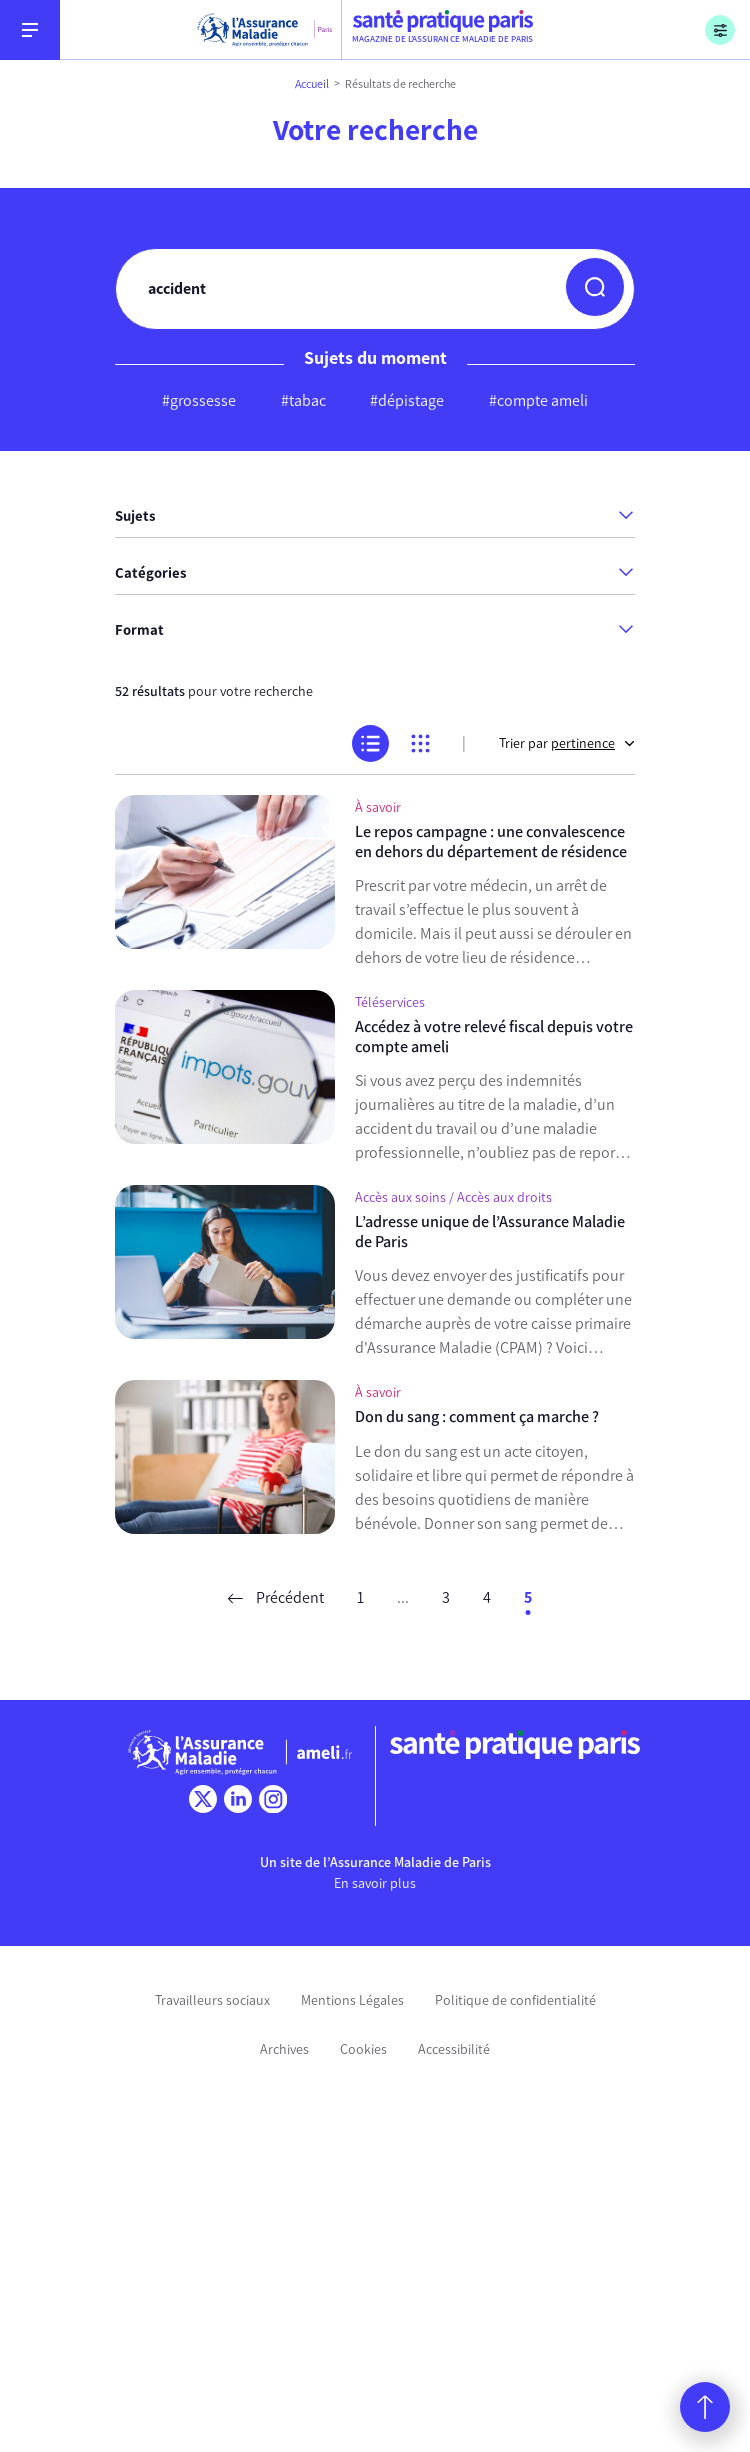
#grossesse (199, 400)
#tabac (303, 400)
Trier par (567, 743)
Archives (284, 2049)
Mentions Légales (352, 2000)
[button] (595, 287)
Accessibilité (454, 2049)
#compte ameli (538, 400)
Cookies (363, 2049)
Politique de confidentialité (515, 2000)
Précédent (276, 1597)
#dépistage (407, 400)
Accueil (312, 84)
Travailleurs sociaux (212, 2000)
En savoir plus (375, 1883)
